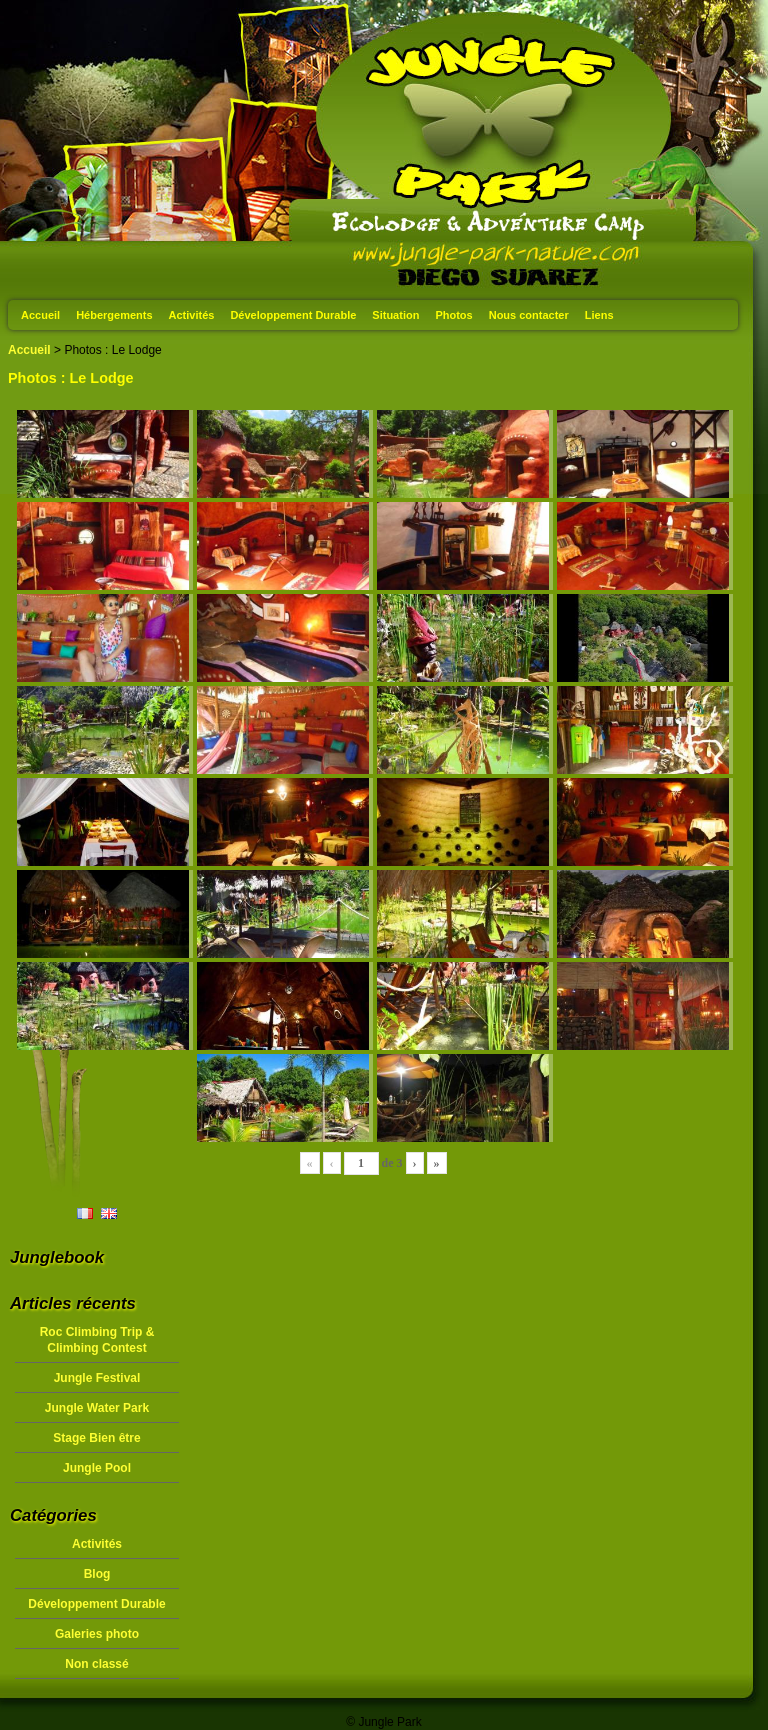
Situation (395, 315)
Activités (192, 315)
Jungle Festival (97, 1378)
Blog (97, 1574)
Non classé (96, 1664)
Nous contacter (529, 315)
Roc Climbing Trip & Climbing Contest (97, 1340)
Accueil (40, 315)
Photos (453, 315)
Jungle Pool (97, 1468)
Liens (599, 315)
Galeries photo (97, 1634)
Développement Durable (293, 315)
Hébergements (114, 315)
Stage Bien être (96, 1438)
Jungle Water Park (97, 1408)
